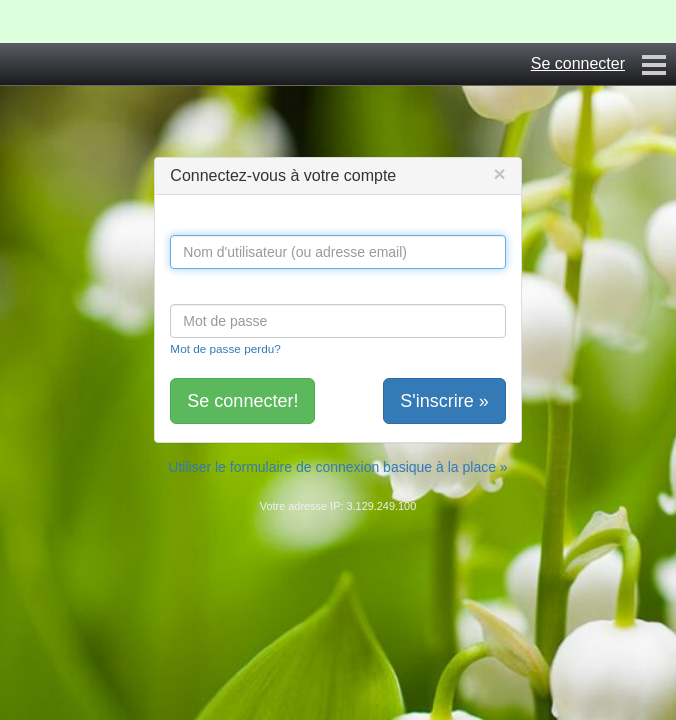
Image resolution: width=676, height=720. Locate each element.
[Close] (499, 173)
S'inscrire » (444, 401)
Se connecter (578, 63)
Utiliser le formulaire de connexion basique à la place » (337, 467)
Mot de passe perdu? (225, 348)
